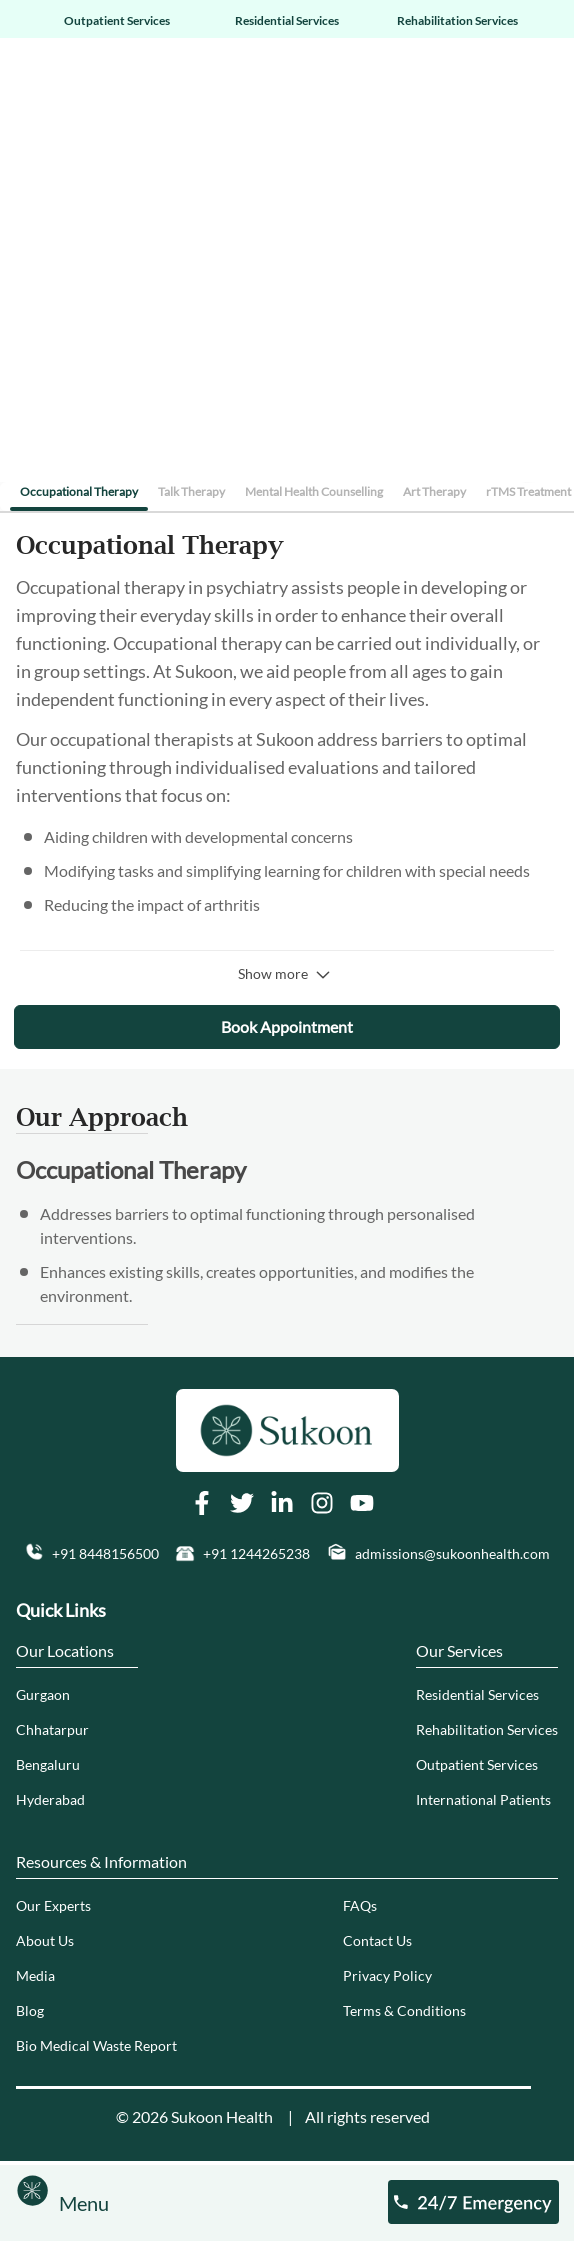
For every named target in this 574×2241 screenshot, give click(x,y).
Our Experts (53, 1905)
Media (35, 1975)
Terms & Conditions (404, 2010)
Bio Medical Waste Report (96, 2045)
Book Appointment (287, 1026)
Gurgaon (43, 1694)
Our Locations (65, 1650)
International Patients (483, 1799)
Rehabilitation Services (457, 20)
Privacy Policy (387, 1975)
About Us (45, 1940)
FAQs (360, 1905)
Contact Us (377, 1940)
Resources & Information (101, 1861)
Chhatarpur (52, 1729)
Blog (30, 2010)
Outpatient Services (117, 20)
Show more (287, 974)
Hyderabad (50, 1799)
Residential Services (287, 20)
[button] (91, 1554)
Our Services (459, 1650)
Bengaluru (48, 1764)
